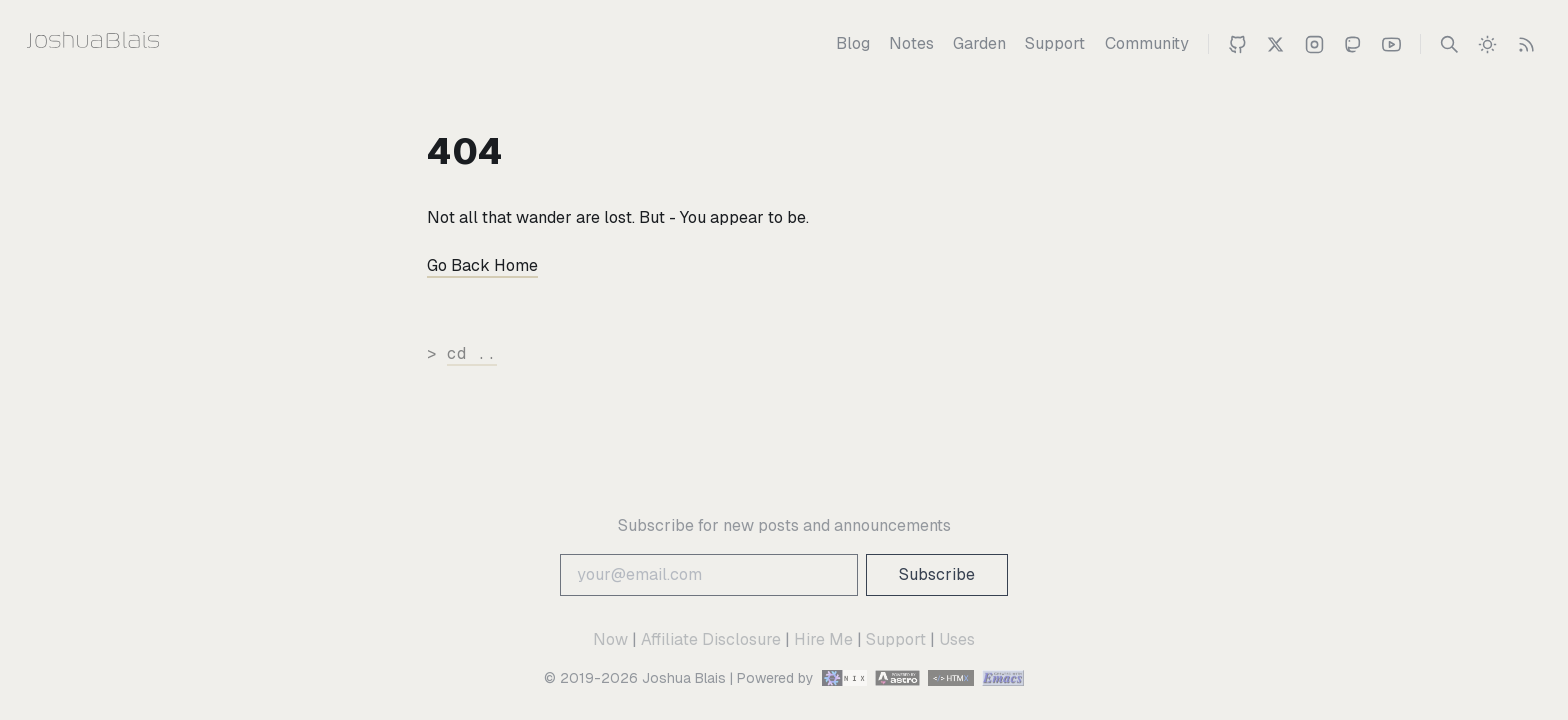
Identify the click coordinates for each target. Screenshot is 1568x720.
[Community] (1147, 44)
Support (896, 639)
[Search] (1449, 44)
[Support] (1055, 44)
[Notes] (911, 44)
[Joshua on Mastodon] (1352, 44)
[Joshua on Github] (1237, 44)
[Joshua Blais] (132, 44)
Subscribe (937, 574)
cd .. (472, 353)
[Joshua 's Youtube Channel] (1391, 44)
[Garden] (979, 44)
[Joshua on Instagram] (1314, 44)
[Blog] (853, 44)
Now (610, 639)
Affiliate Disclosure (711, 639)
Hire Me (823, 639)
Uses (957, 639)
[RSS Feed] (1526, 44)
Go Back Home (482, 265)
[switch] (1487, 44)
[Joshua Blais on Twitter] (1275, 44)
